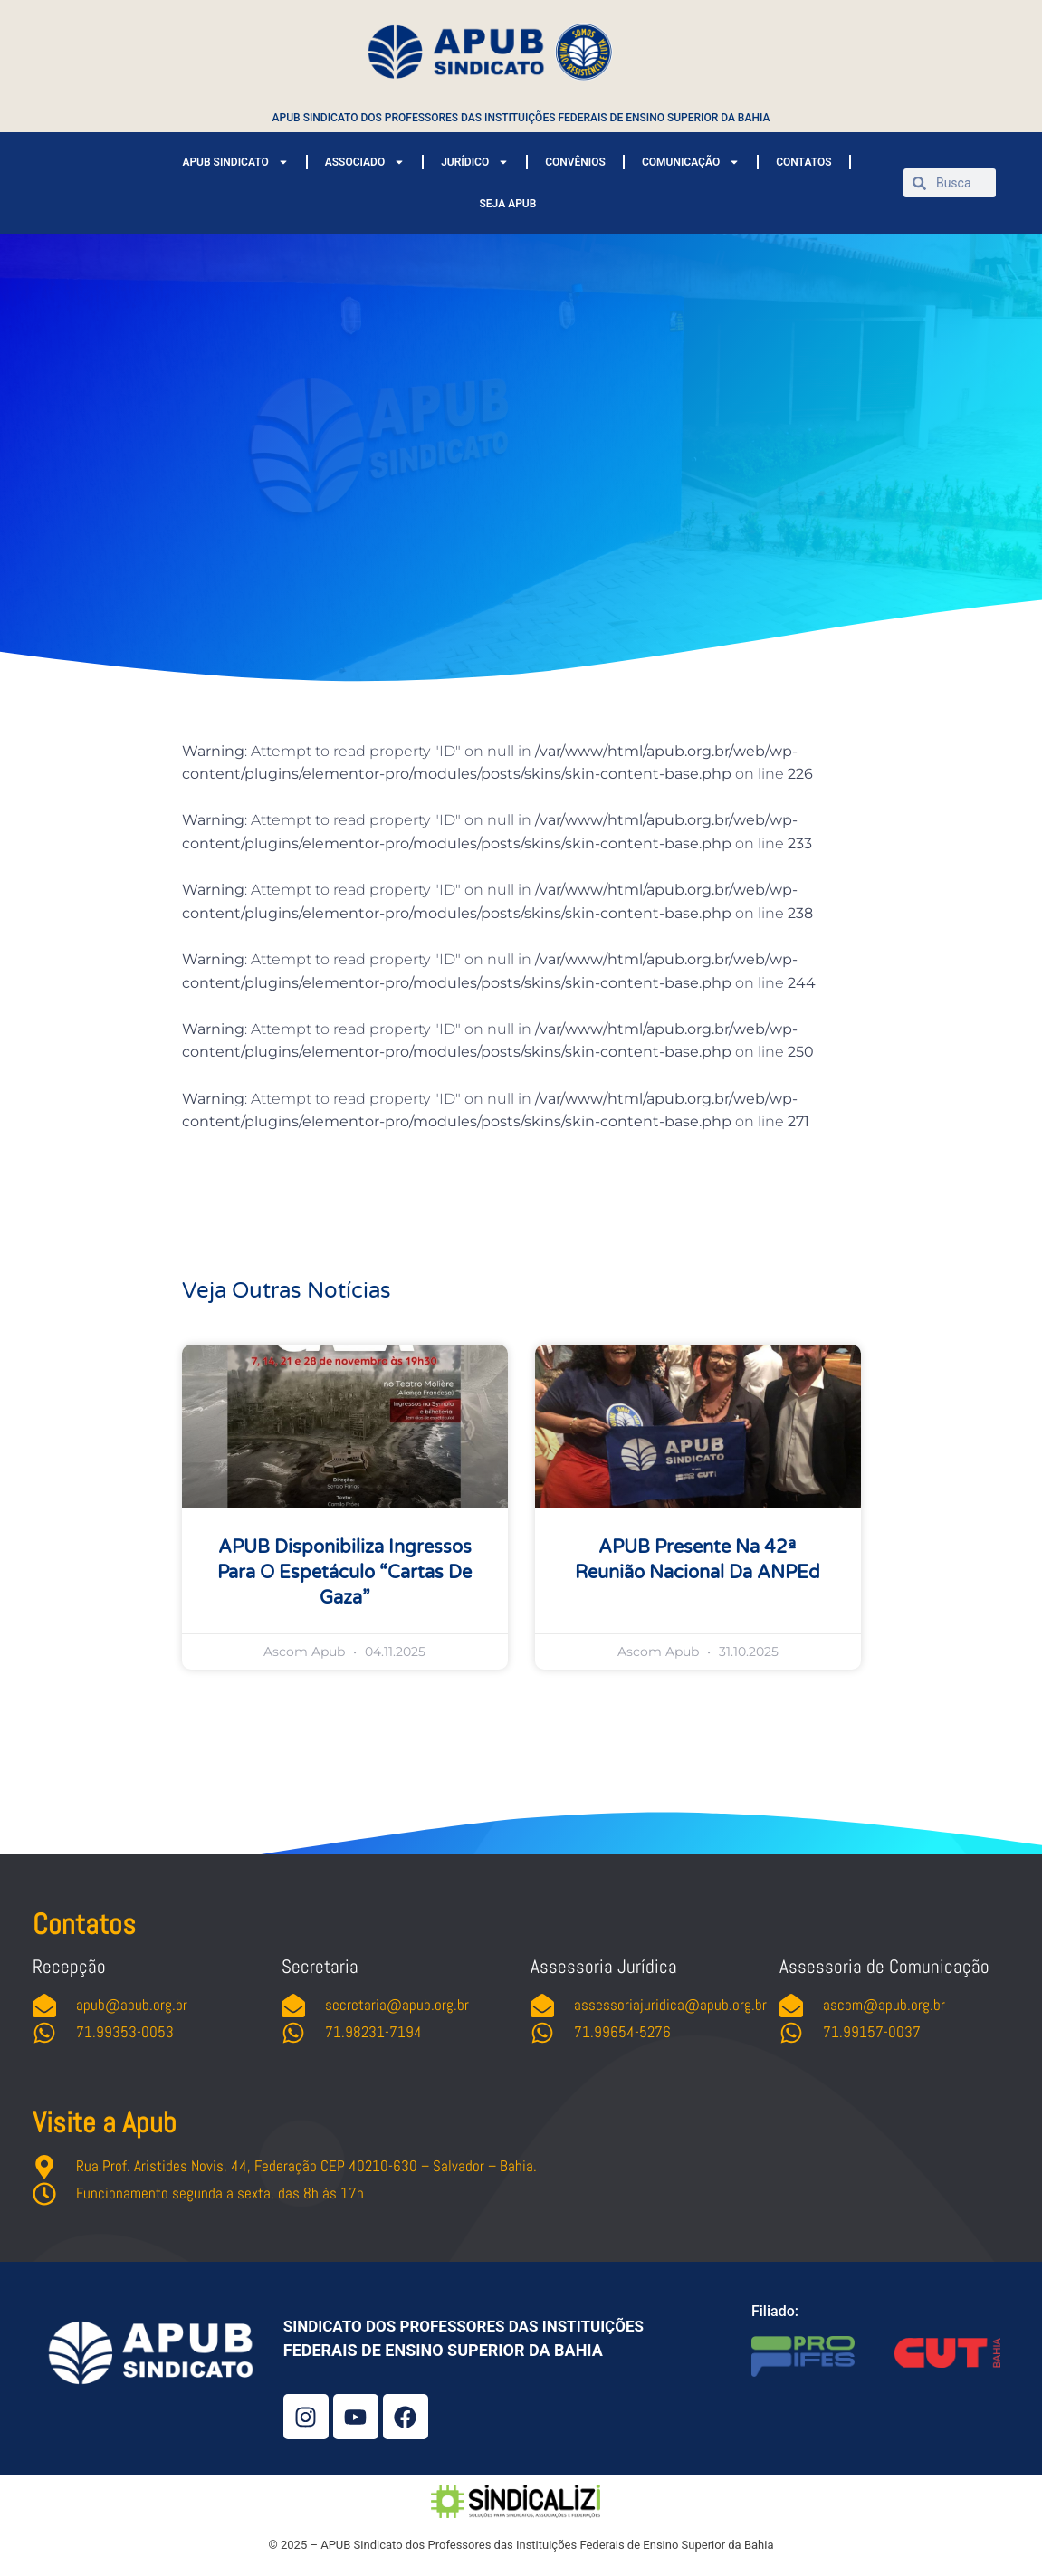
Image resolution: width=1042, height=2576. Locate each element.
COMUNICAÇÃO (691, 162)
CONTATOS (803, 162)
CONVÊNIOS (575, 162)
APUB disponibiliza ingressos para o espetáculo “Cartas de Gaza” (344, 1573)
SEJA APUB (508, 203)
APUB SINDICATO (235, 162)
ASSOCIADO (365, 162)
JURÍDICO (475, 162)
